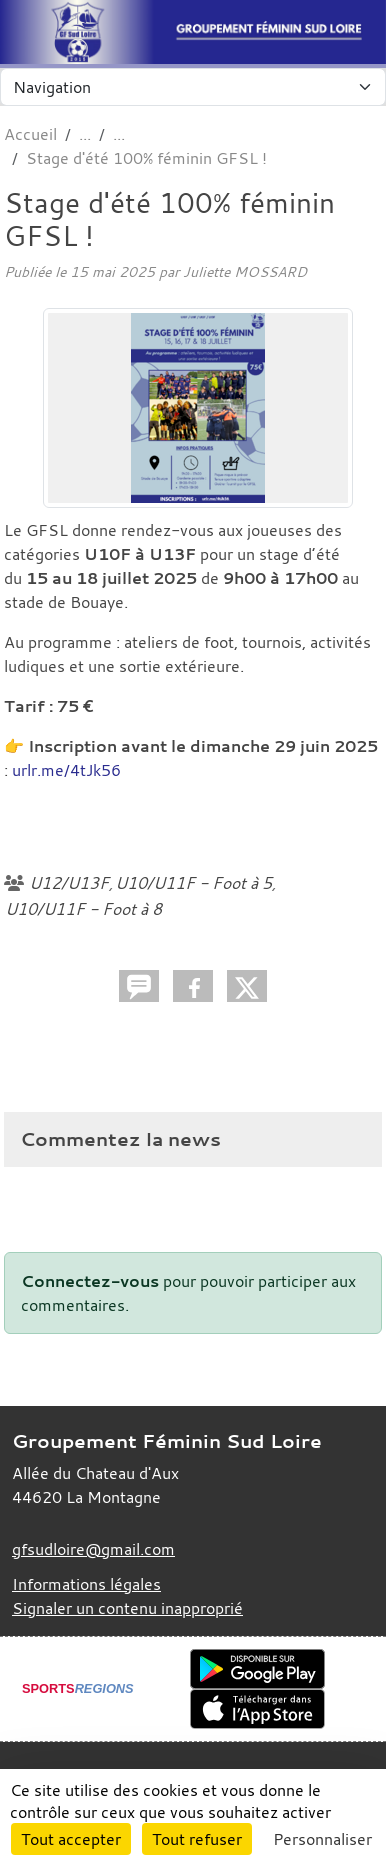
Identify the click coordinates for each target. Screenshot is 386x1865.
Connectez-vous (90, 1281)
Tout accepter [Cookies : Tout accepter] (71, 1839)
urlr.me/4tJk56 (66, 770)
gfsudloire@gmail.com (93, 1549)
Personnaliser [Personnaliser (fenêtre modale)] (322, 1839)
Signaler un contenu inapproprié (127, 1608)
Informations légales (86, 1584)
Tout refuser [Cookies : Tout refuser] (197, 1839)
